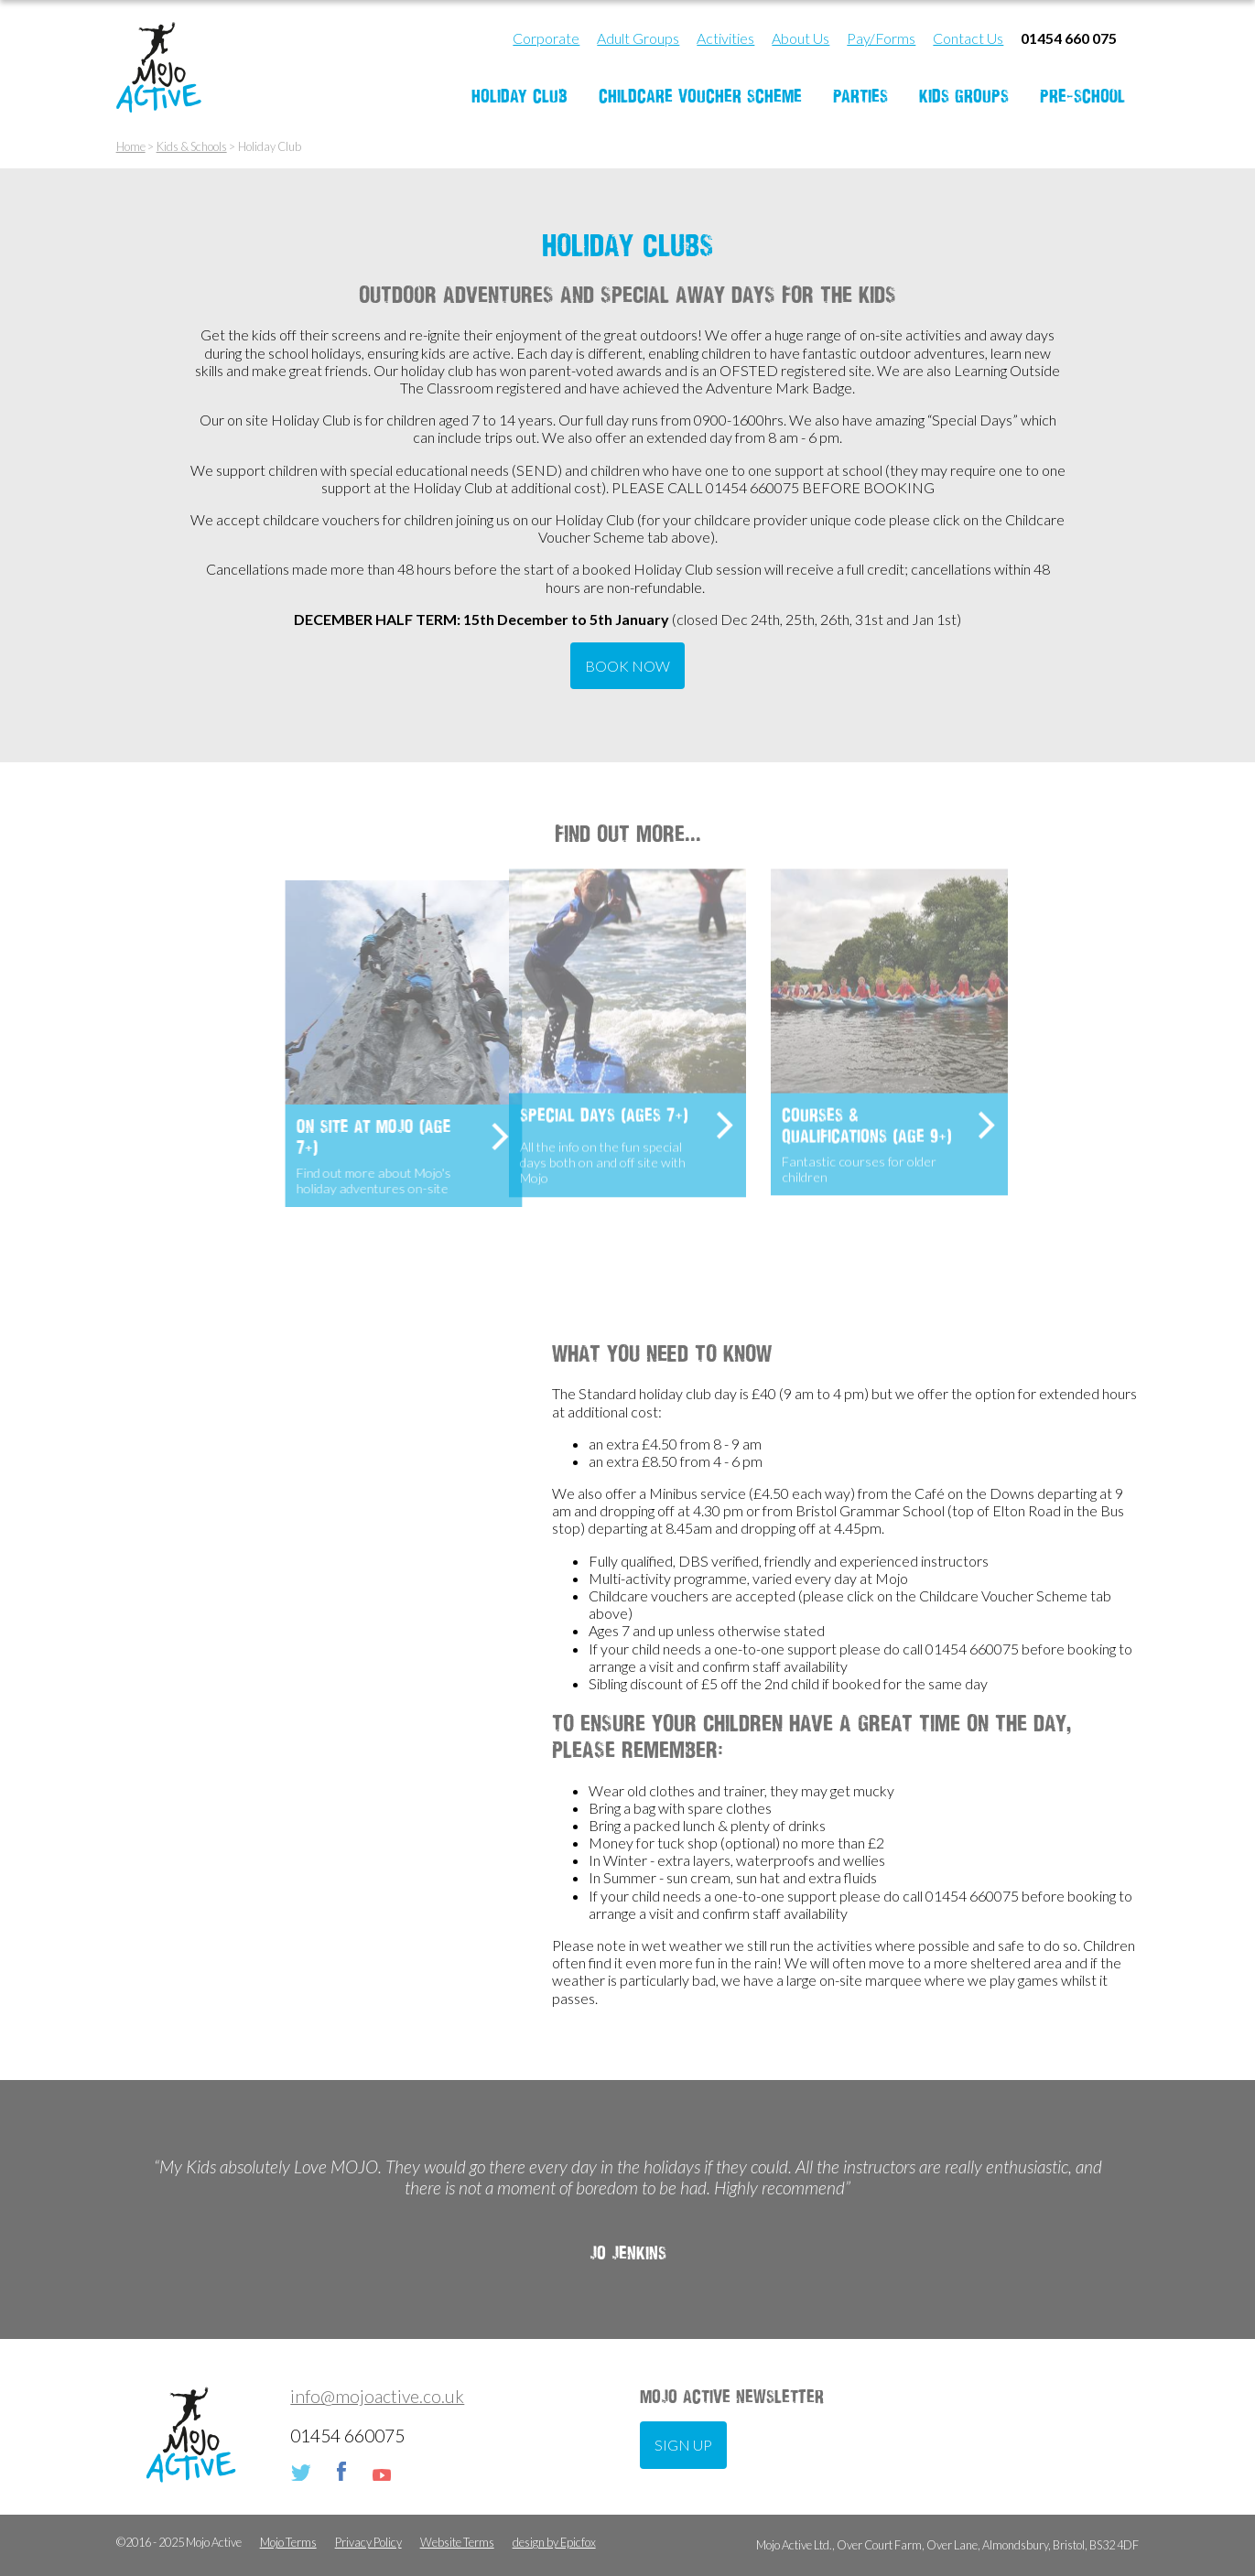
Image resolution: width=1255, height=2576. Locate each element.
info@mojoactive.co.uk (377, 2396)
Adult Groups (638, 38)
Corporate (546, 38)
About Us (800, 38)
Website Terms (457, 2542)
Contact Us (968, 38)
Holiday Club (519, 95)
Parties (860, 95)
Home (131, 147)
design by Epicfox (554, 2542)
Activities (725, 38)
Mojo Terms (288, 2542)
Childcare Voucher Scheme (700, 95)
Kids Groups (964, 95)
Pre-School (1082, 95)
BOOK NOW (627, 665)
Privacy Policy (368, 2542)
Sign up (683, 2444)
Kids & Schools (192, 147)
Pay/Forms (881, 38)
